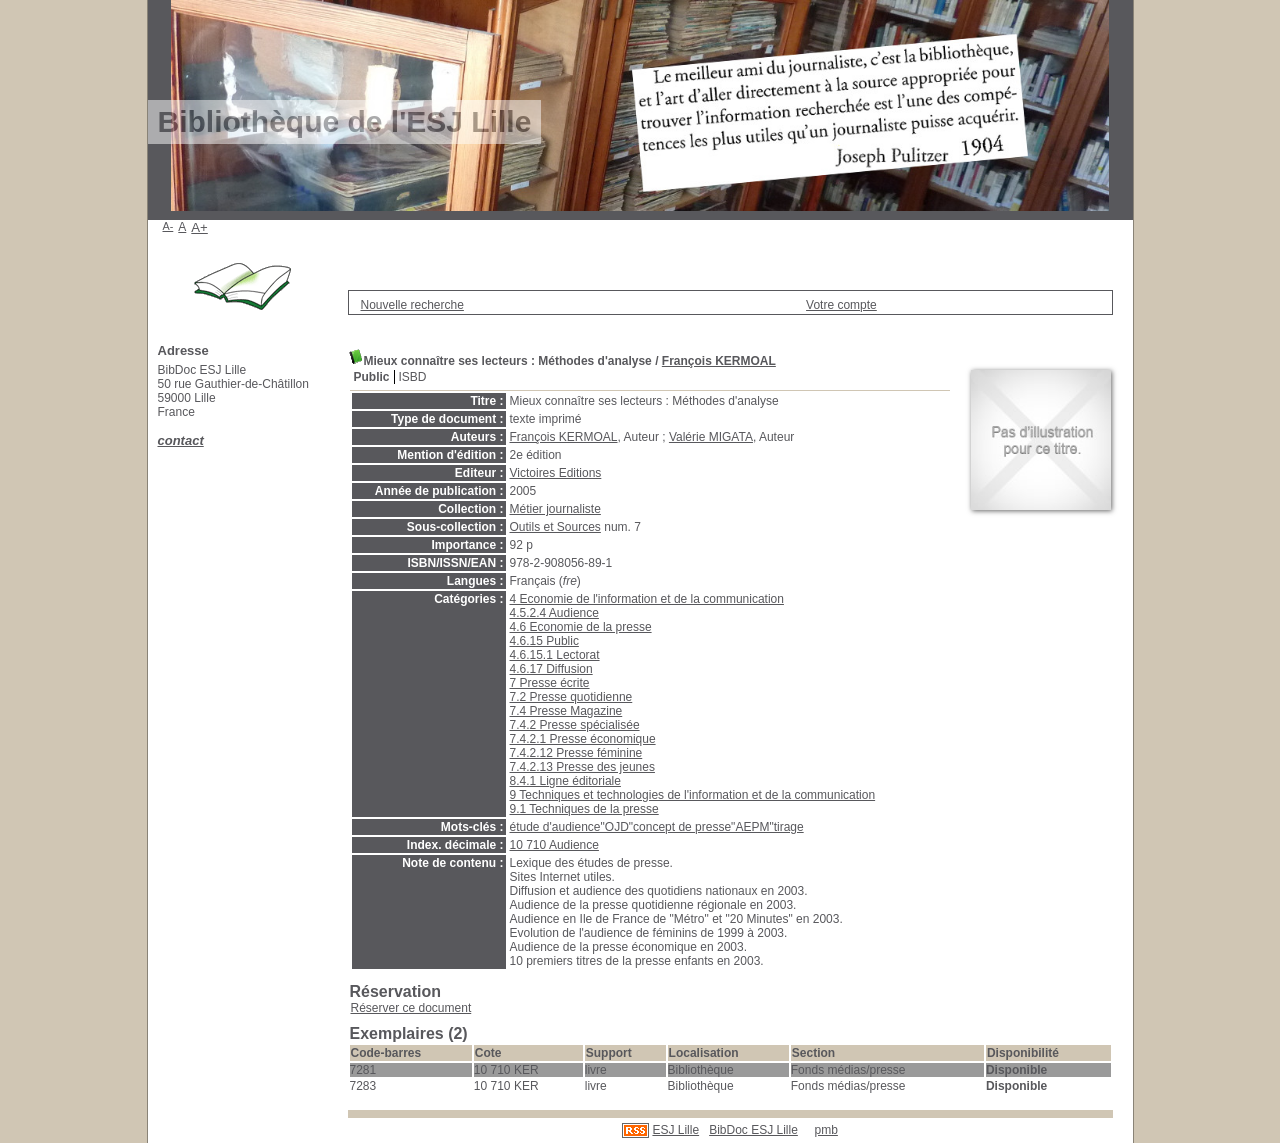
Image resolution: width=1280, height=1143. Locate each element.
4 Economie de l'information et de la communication (647, 599)
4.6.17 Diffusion (551, 669)
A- (168, 226)
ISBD (413, 377)
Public (372, 377)
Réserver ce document (411, 1008)
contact (181, 440)
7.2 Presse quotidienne (571, 697)
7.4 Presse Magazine (566, 711)
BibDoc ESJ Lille (753, 1130)
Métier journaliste (555, 509)
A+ (199, 227)
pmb (826, 1130)
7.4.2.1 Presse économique (583, 739)
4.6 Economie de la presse (581, 627)
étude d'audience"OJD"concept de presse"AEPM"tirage (657, 827)
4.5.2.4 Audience (554, 613)
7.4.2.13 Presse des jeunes (582, 767)
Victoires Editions (556, 473)
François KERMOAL (719, 361)
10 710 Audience (554, 845)
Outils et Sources (555, 527)
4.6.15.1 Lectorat (555, 655)
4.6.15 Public (544, 641)
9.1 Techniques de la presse (584, 809)
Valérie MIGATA (711, 437)
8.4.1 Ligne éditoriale (565, 781)
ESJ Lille (675, 1130)
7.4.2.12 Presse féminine (576, 753)
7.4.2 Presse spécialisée (575, 725)
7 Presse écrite (550, 683)
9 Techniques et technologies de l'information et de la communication (693, 795)
